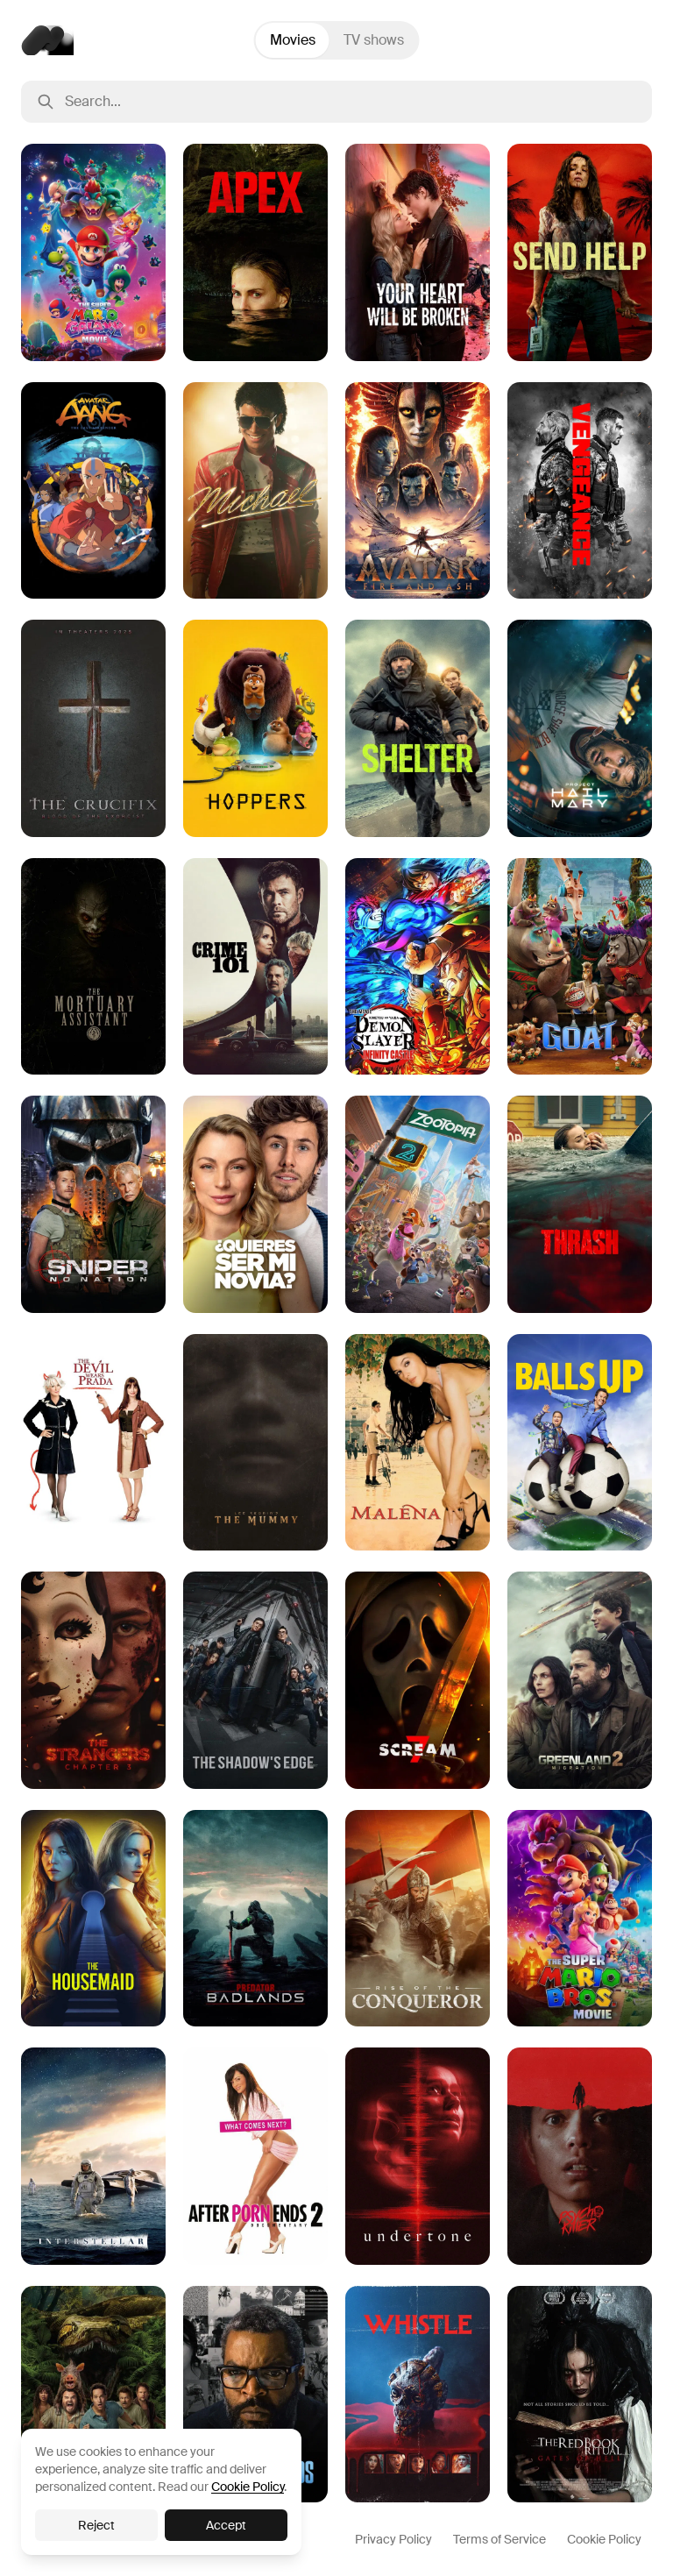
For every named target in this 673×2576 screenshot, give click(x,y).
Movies (292, 40)
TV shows (374, 40)
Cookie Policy (604, 2539)
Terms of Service (499, 2539)
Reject (96, 2525)
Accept (226, 2525)
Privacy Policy (393, 2539)
